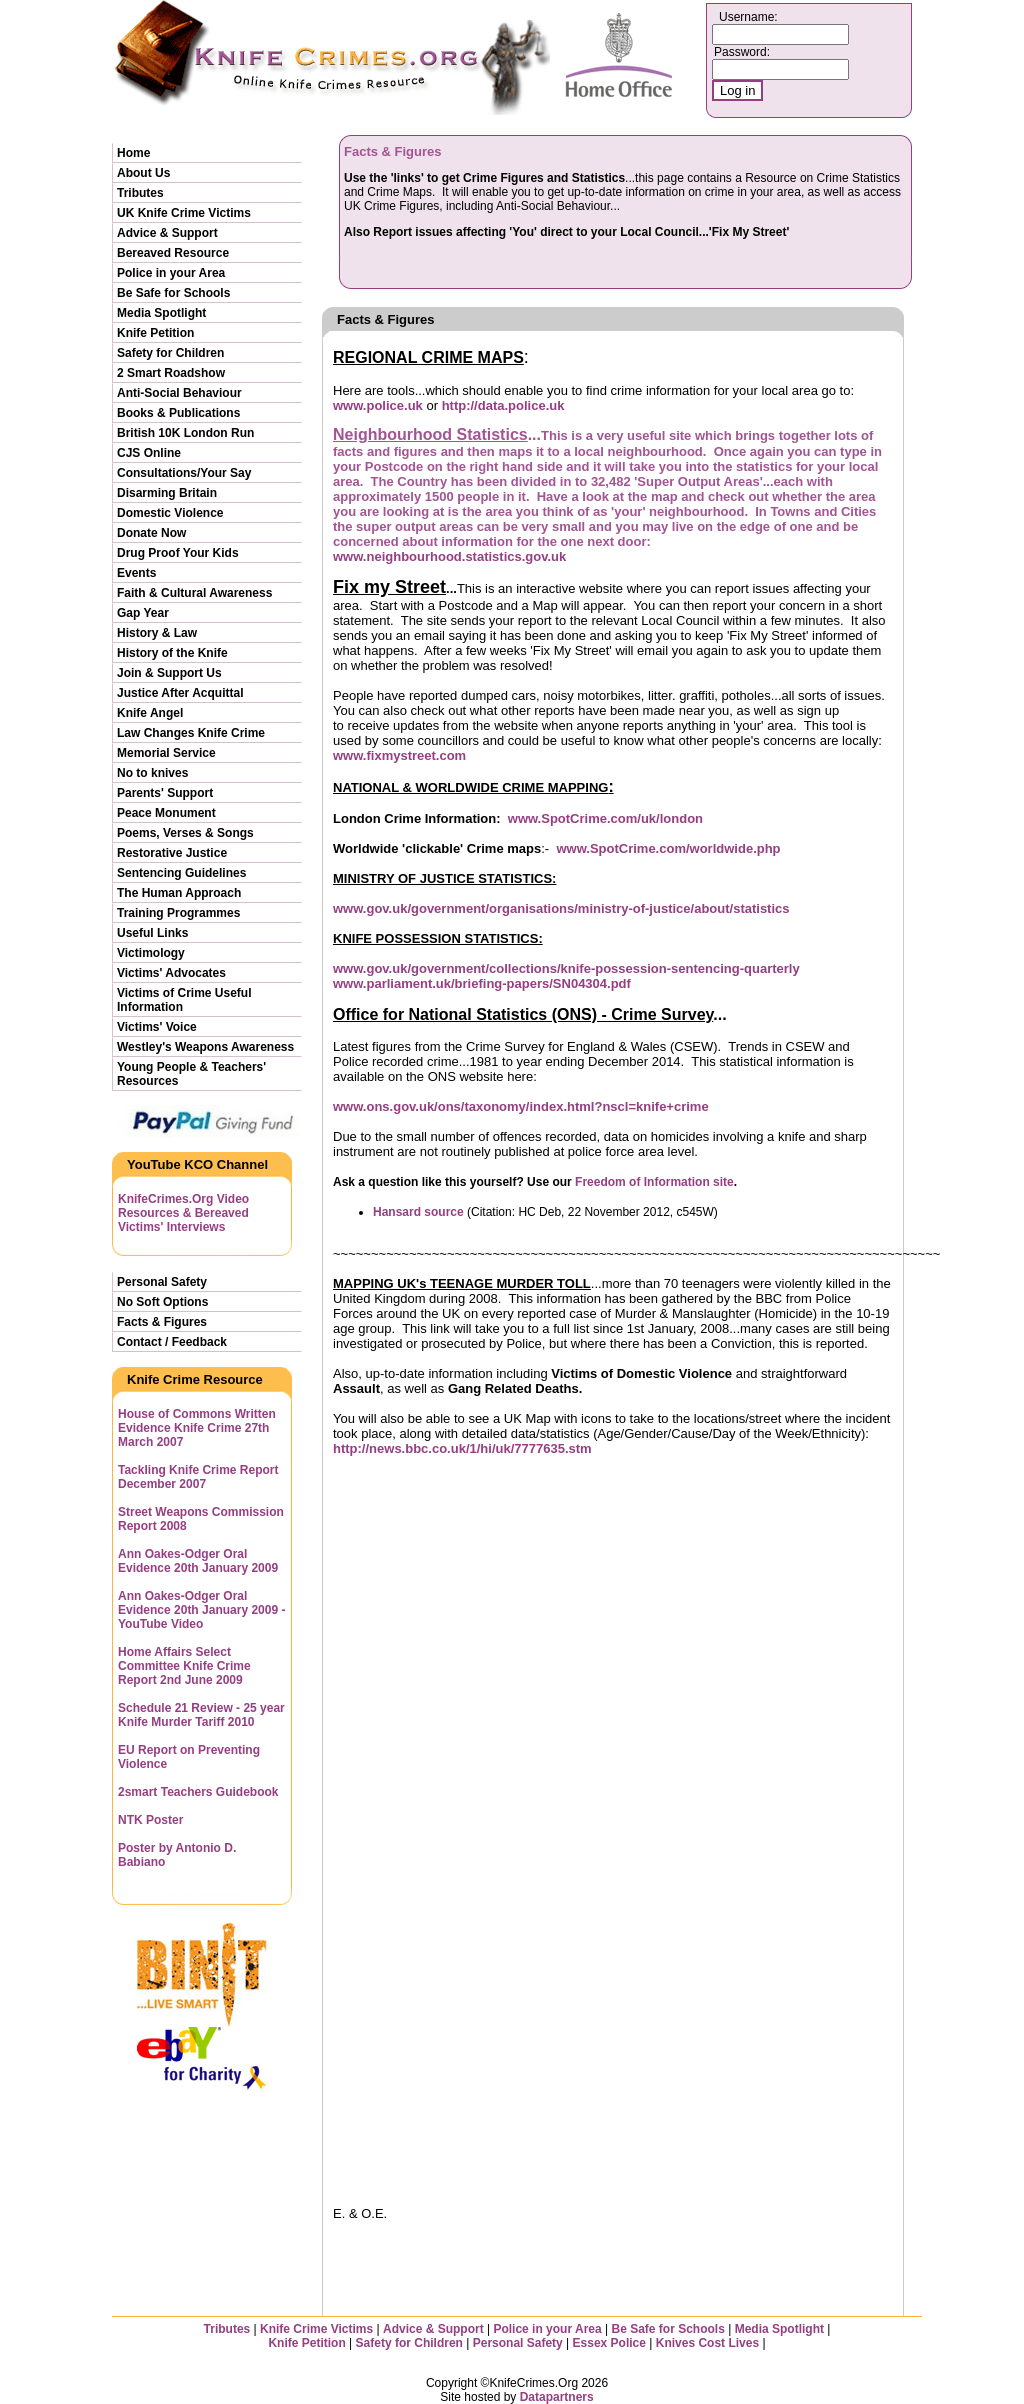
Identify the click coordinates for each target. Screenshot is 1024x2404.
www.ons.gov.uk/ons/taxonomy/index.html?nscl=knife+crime (521, 1106)
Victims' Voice (157, 1027)
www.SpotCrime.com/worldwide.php (668, 848)
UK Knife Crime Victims (184, 213)
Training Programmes (178, 913)
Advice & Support (167, 233)
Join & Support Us (169, 673)
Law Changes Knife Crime (191, 733)
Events (136, 573)
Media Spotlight (161, 313)
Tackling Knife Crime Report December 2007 (198, 1477)
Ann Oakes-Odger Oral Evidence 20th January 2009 (198, 1561)
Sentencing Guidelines (181, 873)
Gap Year (143, 613)
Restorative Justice (172, 853)
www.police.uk (378, 405)
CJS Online (149, 453)
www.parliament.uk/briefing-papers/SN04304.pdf (482, 983)
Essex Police (609, 2343)
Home (133, 153)
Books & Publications (178, 413)
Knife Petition (155, 333)
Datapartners (557, 2397)
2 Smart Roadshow (171, 373)
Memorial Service (166, 753)
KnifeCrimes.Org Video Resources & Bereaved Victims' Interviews (183, 1213)
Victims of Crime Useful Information (184, 1000)
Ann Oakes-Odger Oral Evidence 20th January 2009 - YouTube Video (201, 1610)
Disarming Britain (167, 493)
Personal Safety (162, 1282)
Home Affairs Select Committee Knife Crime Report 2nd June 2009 (184, 1666)
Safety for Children (170, 353)
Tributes (140, 193)
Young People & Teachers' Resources (191, 1074)
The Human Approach (179, 893)
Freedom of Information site (654, 1182)
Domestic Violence (170, 513)
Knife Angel (150, 713)
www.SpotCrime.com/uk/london (605, 818)
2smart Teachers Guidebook (198, 1792)
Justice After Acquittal (180, 693)
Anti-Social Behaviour (179, 393)
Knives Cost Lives (707, 2343)
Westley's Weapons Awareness (205, 1047)
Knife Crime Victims (318, 2329)
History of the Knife (172, 653)
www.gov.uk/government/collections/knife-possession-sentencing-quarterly (566, 968)
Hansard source (418, 1212)
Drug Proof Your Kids (178, 553)
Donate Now (151, 533)
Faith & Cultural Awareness (194, 593)
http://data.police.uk (503, 405)
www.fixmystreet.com (399, 755)
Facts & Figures (162, 1322)
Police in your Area (171, 273)
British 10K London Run (185, 433)
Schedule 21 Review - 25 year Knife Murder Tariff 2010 (201, 1715)
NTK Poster (150, 1820)
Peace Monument (166, 813)
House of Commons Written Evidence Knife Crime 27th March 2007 (197, 1428)
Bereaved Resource (173, 253)
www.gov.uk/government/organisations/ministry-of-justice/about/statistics (561, 908)
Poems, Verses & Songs (185, 833)
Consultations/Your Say (184, 473)
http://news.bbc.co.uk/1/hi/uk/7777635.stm (462, 1448)
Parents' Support (165, 793)
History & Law (157, 633)
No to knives (152, 773)
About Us (143, 173)
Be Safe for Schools (173, 293)
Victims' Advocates (171, 973)
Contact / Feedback (172, 1342)
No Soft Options (162, 1302)
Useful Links (152, 933)
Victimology (151, 953)
